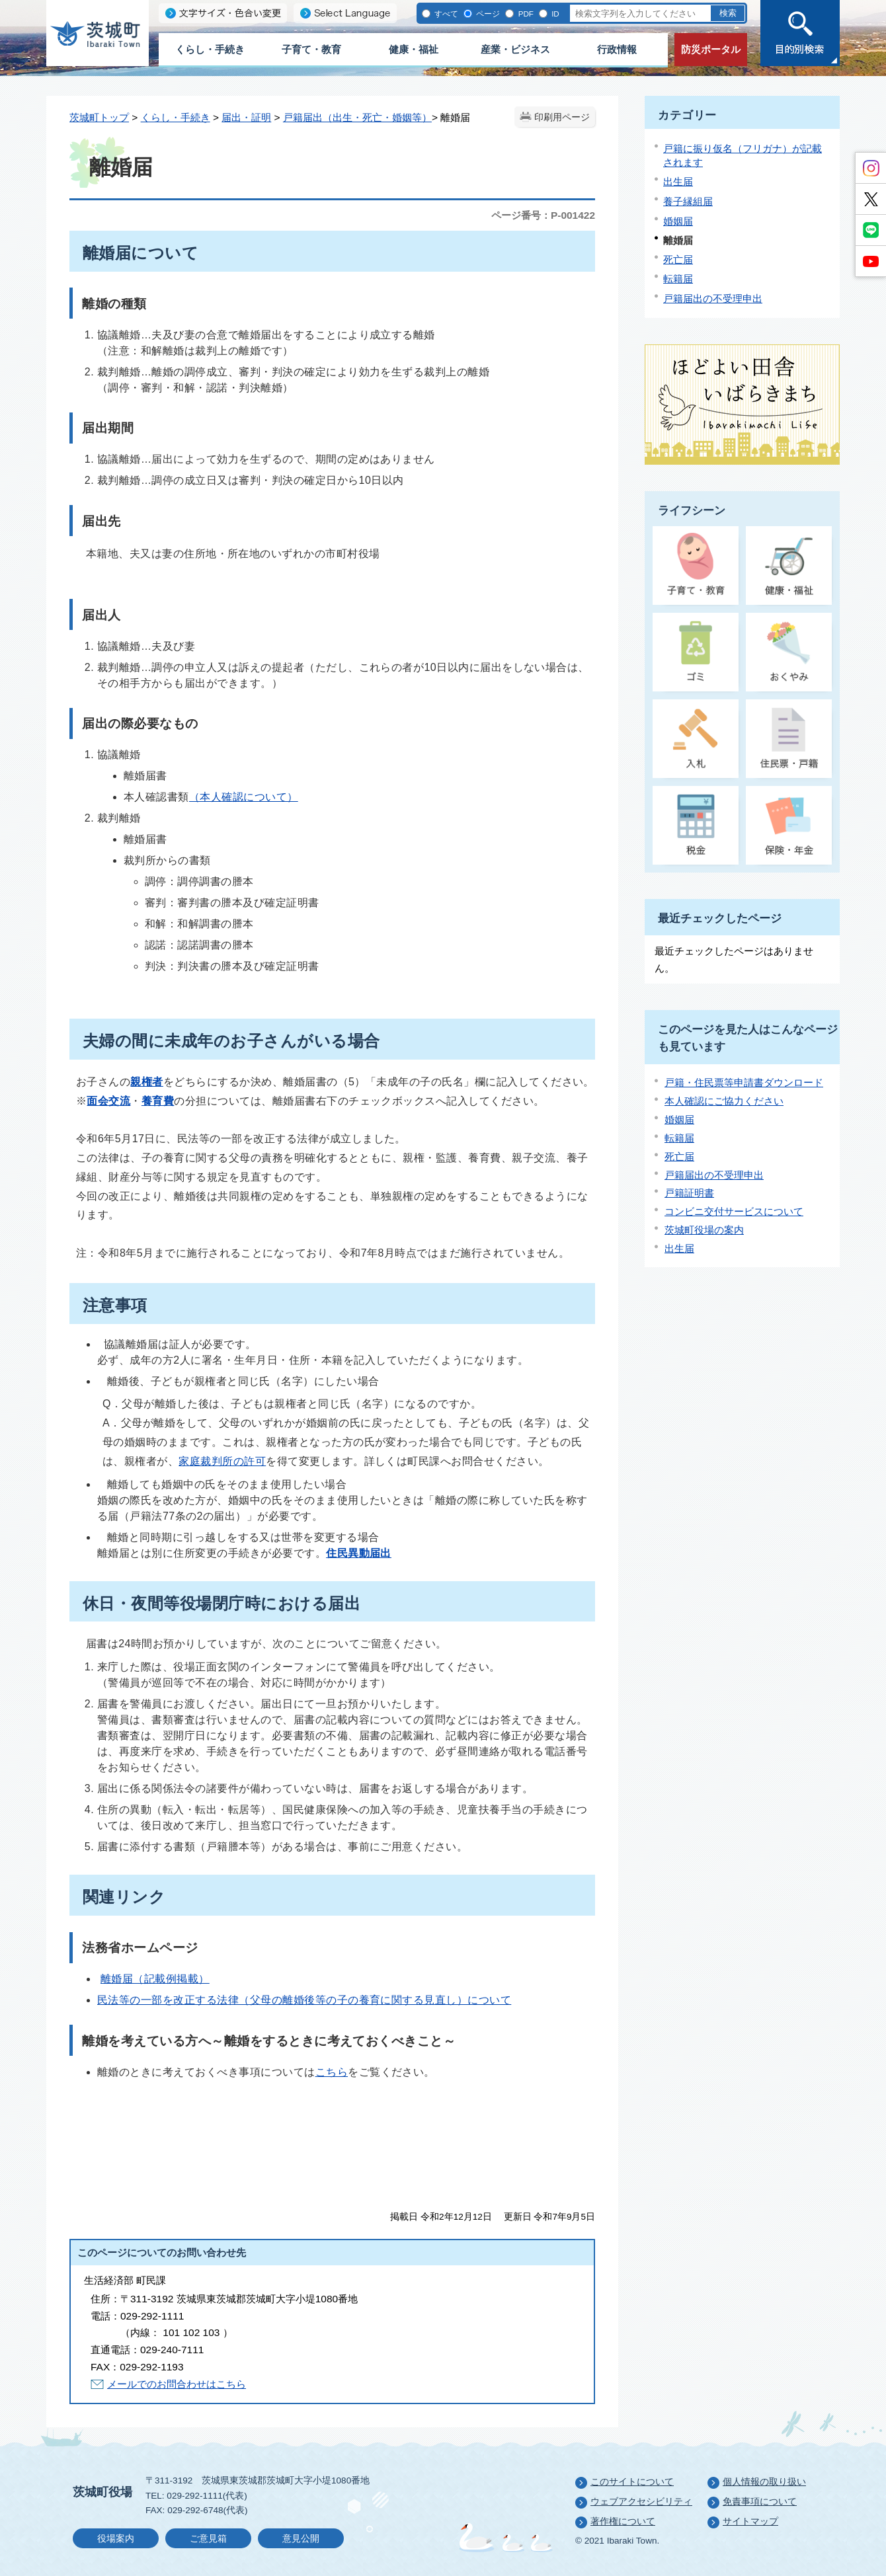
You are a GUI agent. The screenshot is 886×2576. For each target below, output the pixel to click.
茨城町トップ (99, 117)
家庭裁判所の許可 (222, 1461)
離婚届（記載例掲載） (155, 1978)
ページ (487, 13)
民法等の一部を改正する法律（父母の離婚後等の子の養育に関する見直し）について (304, 2000)
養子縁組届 (688, 201)
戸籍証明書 (689, 1192)
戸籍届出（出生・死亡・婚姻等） (357, 117)
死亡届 (678, 259)
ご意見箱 (208, 2539)
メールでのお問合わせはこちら (176, 2384)
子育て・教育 (311, 49)
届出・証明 (246, 117)
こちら (331, 2072)
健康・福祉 (413, 49)
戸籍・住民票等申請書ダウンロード (743, 1082)
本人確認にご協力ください (724, 1101)
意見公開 (300, 2539)
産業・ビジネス (515, 49)
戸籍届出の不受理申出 (712, 298)
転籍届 (678, 278)
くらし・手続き (210, 49)
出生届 (678, 181)
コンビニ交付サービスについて (733, 1211)
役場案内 (115, 2539)
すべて (445, 13)
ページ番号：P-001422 (543, 215)
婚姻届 (678, 221)
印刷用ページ (562, 117)
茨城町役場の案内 (704, 1229)
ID (554, 13)
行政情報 (617, 49)
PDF (524, 13)
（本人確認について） (243, 796)
